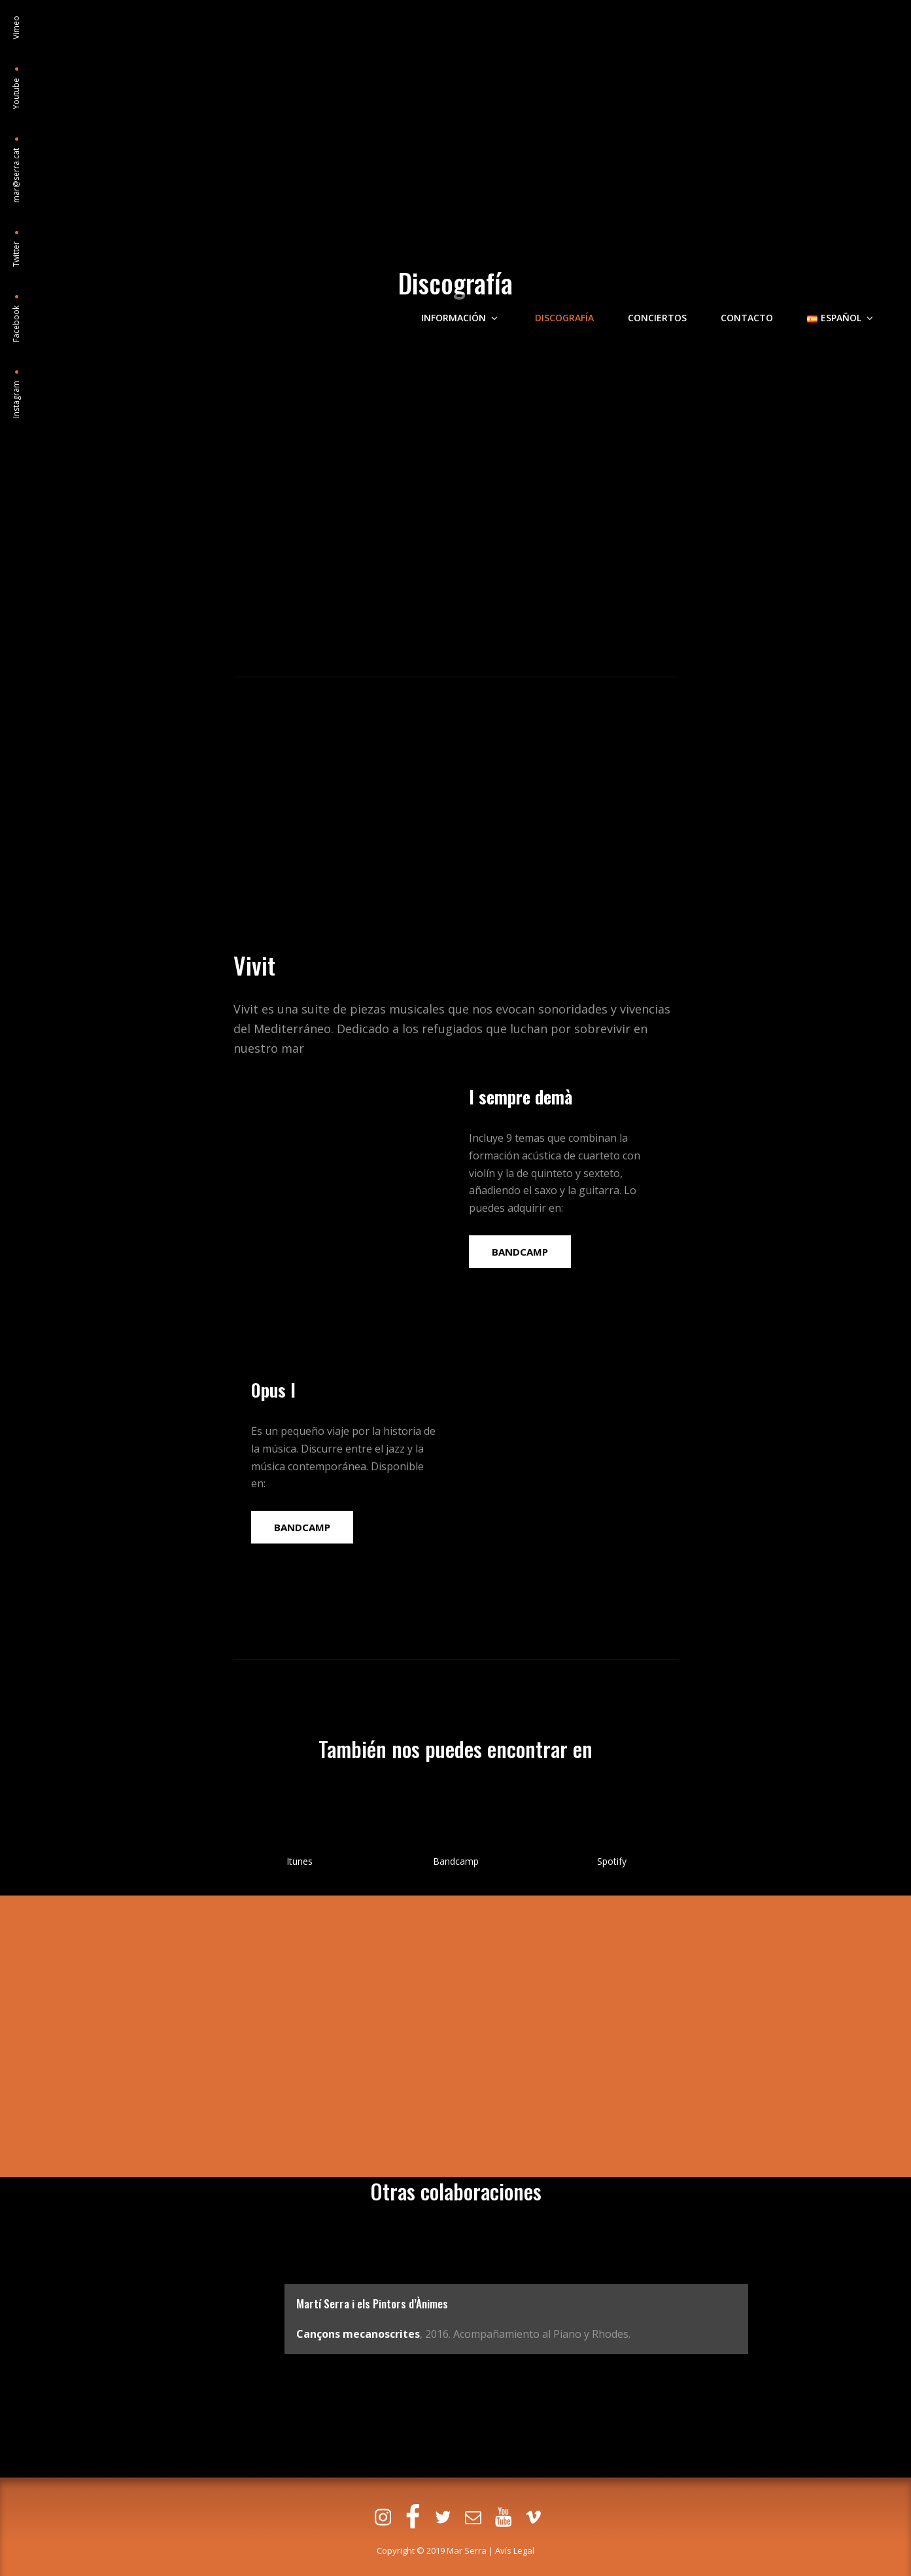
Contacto (758, 100)
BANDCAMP (520, 1251)
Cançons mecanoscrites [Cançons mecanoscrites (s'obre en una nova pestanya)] (358, 2334)
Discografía (585, 100)
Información (490, 100)
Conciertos (673, 100)
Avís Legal (514, 2550)
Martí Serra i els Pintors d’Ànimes (374, 2303)
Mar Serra (467, 2550)
